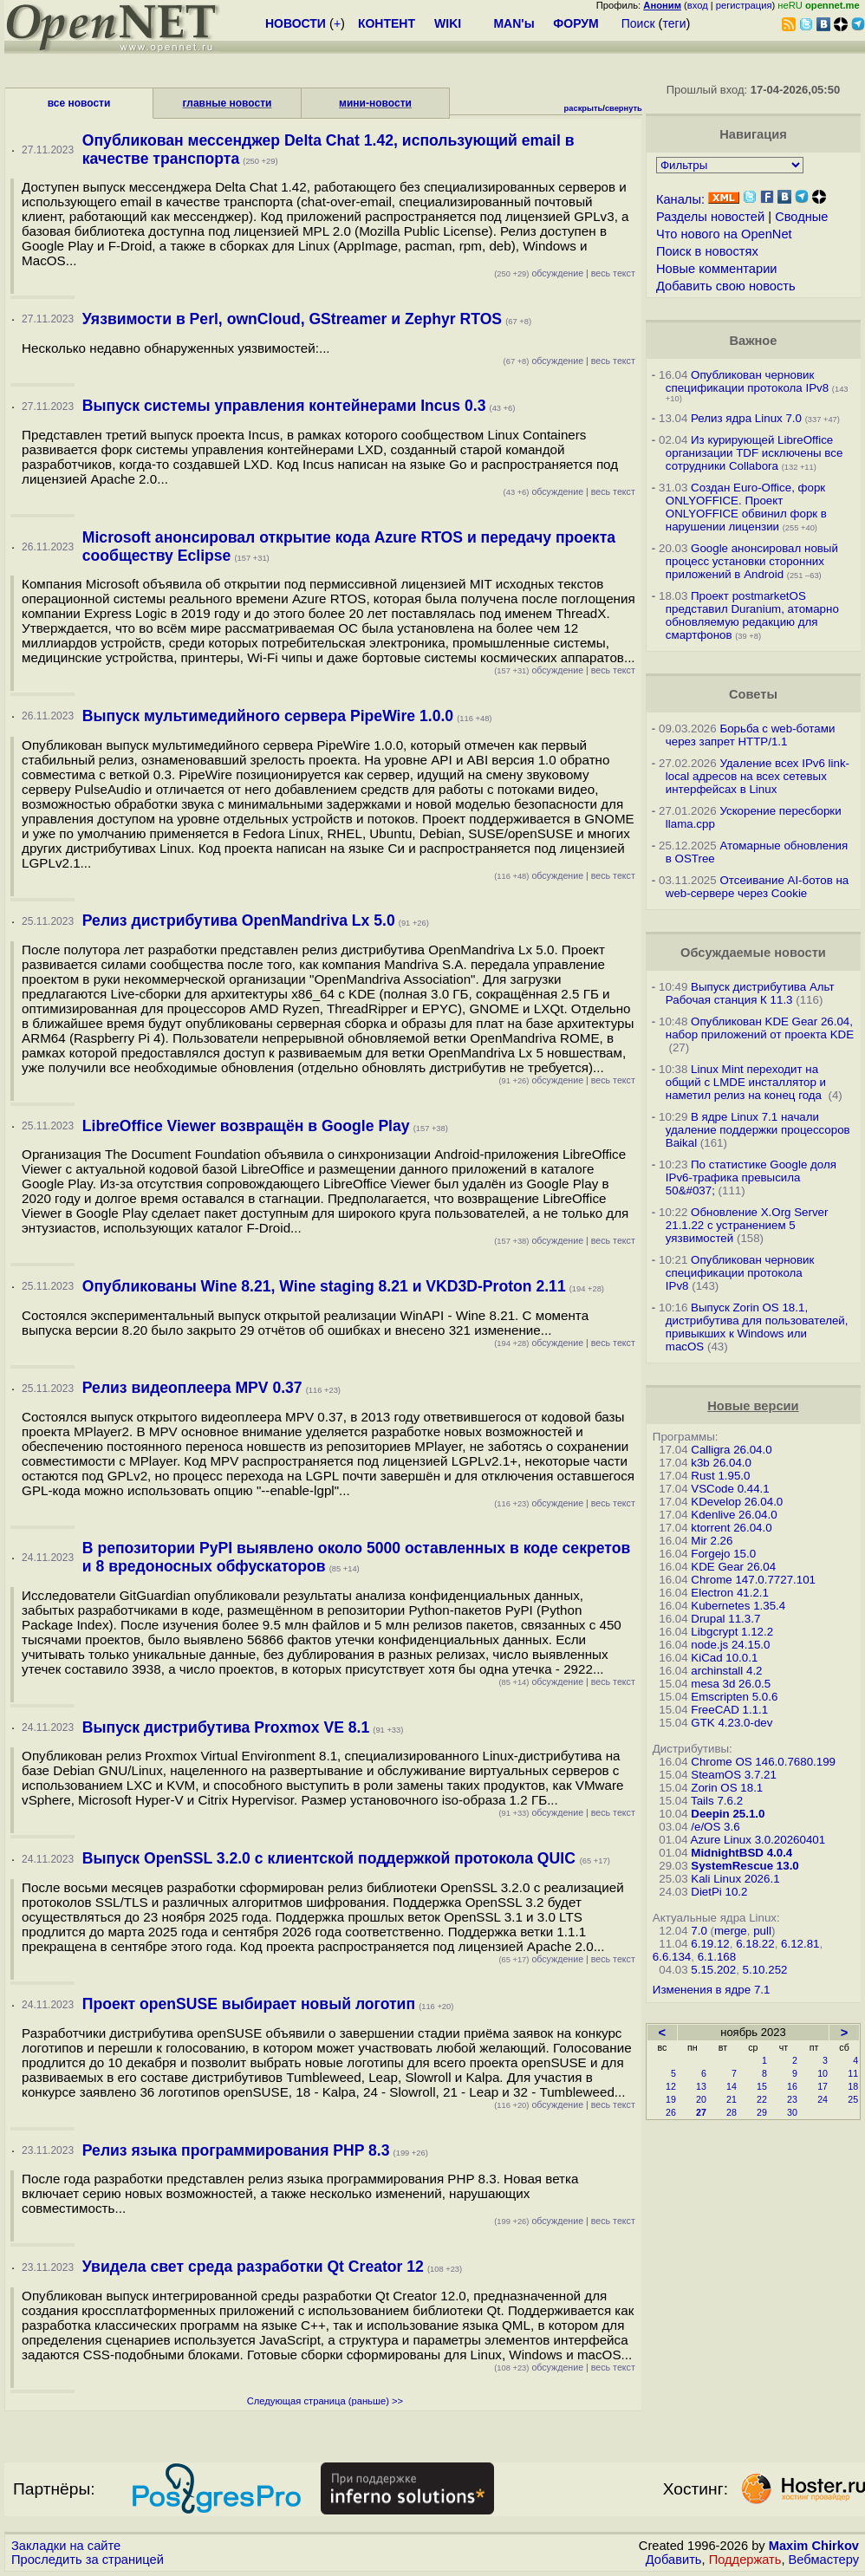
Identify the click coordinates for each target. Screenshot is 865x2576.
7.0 (699, 1930)
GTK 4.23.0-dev (731, 1722)
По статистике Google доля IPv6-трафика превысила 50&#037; (751, 1177)
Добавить (674, 2559)
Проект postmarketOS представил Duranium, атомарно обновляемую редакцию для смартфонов (752, 615)
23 (792, 2099)
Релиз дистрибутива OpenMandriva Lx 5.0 (238, 920)
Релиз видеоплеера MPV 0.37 (192, 1387)
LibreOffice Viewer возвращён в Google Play (246, 1126)
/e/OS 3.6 (715, 1826)
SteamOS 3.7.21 (734, 1774)
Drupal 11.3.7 (725, 1618)
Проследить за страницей (87, 2559)
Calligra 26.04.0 (731, 1449)
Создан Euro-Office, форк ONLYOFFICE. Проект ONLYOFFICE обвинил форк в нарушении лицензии (746, 507)
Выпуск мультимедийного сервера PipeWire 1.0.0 (267, 716)
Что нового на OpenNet (724, 234)
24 (822, 2099)
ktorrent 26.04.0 (731, 1527)
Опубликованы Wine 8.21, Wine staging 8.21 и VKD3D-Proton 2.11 (324, 1286)
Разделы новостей (710, 217)
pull (762, 1930)
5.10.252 (765, 1969)
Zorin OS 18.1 (727, 1787)
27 (701, 2112)
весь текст (613, 273)
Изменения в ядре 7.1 (712, 1989)
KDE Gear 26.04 (733, 1566)
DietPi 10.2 (719, 1891)
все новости (79, 103)
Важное (753, 341)
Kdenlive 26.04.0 (734, 1514)
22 (762, 2099)
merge (730, 1930)
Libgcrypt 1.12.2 (732, 1631)
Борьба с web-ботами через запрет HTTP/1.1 (751, 735)
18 (853, 2086)
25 (853, 2099)
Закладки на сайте (65, 2546)
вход (697, 5)
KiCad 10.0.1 (724, 1657)
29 (762, 2112)
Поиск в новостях (707, 251)
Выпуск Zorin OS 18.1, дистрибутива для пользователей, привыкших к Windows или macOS (757, 1327)
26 (671, 2112)
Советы (753, 694)
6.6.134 (672, 1956)
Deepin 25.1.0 (727, 1813)
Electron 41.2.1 (730, 1592)
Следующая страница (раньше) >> (325, 2401)
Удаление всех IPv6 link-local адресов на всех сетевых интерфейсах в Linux (757, 776)
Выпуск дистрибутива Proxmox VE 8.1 (225, 1727)
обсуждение (538, 273)
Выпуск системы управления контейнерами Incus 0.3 (284, 405)
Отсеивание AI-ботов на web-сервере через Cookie (757, 887)
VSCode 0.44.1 (730, 1488)
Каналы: (680, 199)
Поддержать (745, 2559)
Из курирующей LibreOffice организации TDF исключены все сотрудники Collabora (754, 452)
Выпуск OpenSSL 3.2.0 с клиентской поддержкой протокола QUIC (331, 1858)
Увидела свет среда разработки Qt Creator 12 (253, 2266)
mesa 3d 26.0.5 (731, 1683)
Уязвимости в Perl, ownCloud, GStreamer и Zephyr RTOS (292, 319)
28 (731, 2112)
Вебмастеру (824, 2559)
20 (701, 2099)
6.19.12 (710, 1943)
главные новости (227, 103)
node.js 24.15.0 (730, 1644)
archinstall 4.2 (726, 1670)
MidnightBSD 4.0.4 (741, 1852)
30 (792, 2112)
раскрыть (583, 108)
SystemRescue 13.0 (744, 1865)
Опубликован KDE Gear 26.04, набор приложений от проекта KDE (760, 1028)
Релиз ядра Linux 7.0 (746, 418)
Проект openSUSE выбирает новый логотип (248, 2004)
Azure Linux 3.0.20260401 (758, 1839)
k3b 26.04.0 (721, 1462)
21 (731, 2099)
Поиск (638, 23)
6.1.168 (717, 1956)
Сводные (801, 217)
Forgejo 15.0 (723, 1553)
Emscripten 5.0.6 (734, 1696)
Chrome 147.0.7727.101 (753, 1579)
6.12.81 (800, 1943)
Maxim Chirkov (814, 2546)
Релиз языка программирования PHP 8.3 (236, 2150)
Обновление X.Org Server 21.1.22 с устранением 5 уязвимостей (747, 1225)
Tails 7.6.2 (717, 1800)
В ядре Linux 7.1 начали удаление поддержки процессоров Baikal (758, 1129)
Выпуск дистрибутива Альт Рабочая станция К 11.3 (750, 993)
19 (671, 2099)
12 (671, 2086)
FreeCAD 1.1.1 (729, 1709)
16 (792, 2086)
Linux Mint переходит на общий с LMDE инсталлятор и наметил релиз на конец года (746, 1082)
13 (701, 2086)
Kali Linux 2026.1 (735, 1878)
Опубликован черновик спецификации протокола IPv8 (747, 381)
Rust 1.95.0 (720, 1475)
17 (822, 2086)
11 (853, 2073)
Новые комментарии (716, 269)
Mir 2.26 (711, 1540)
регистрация (744, 5)
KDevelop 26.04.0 (737, 1501)
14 (731, 2086)
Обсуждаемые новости (753, 952)
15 (762, 2086)
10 (822, 2073)
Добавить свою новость (726, 286)
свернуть (623, 108)
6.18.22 (755, 1943)
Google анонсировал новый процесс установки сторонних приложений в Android (752, 561)
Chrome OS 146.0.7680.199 (763, 1761)
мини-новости (375, 103)
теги (674, 23)
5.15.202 (713, 1969)
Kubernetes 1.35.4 (738, 1605)
